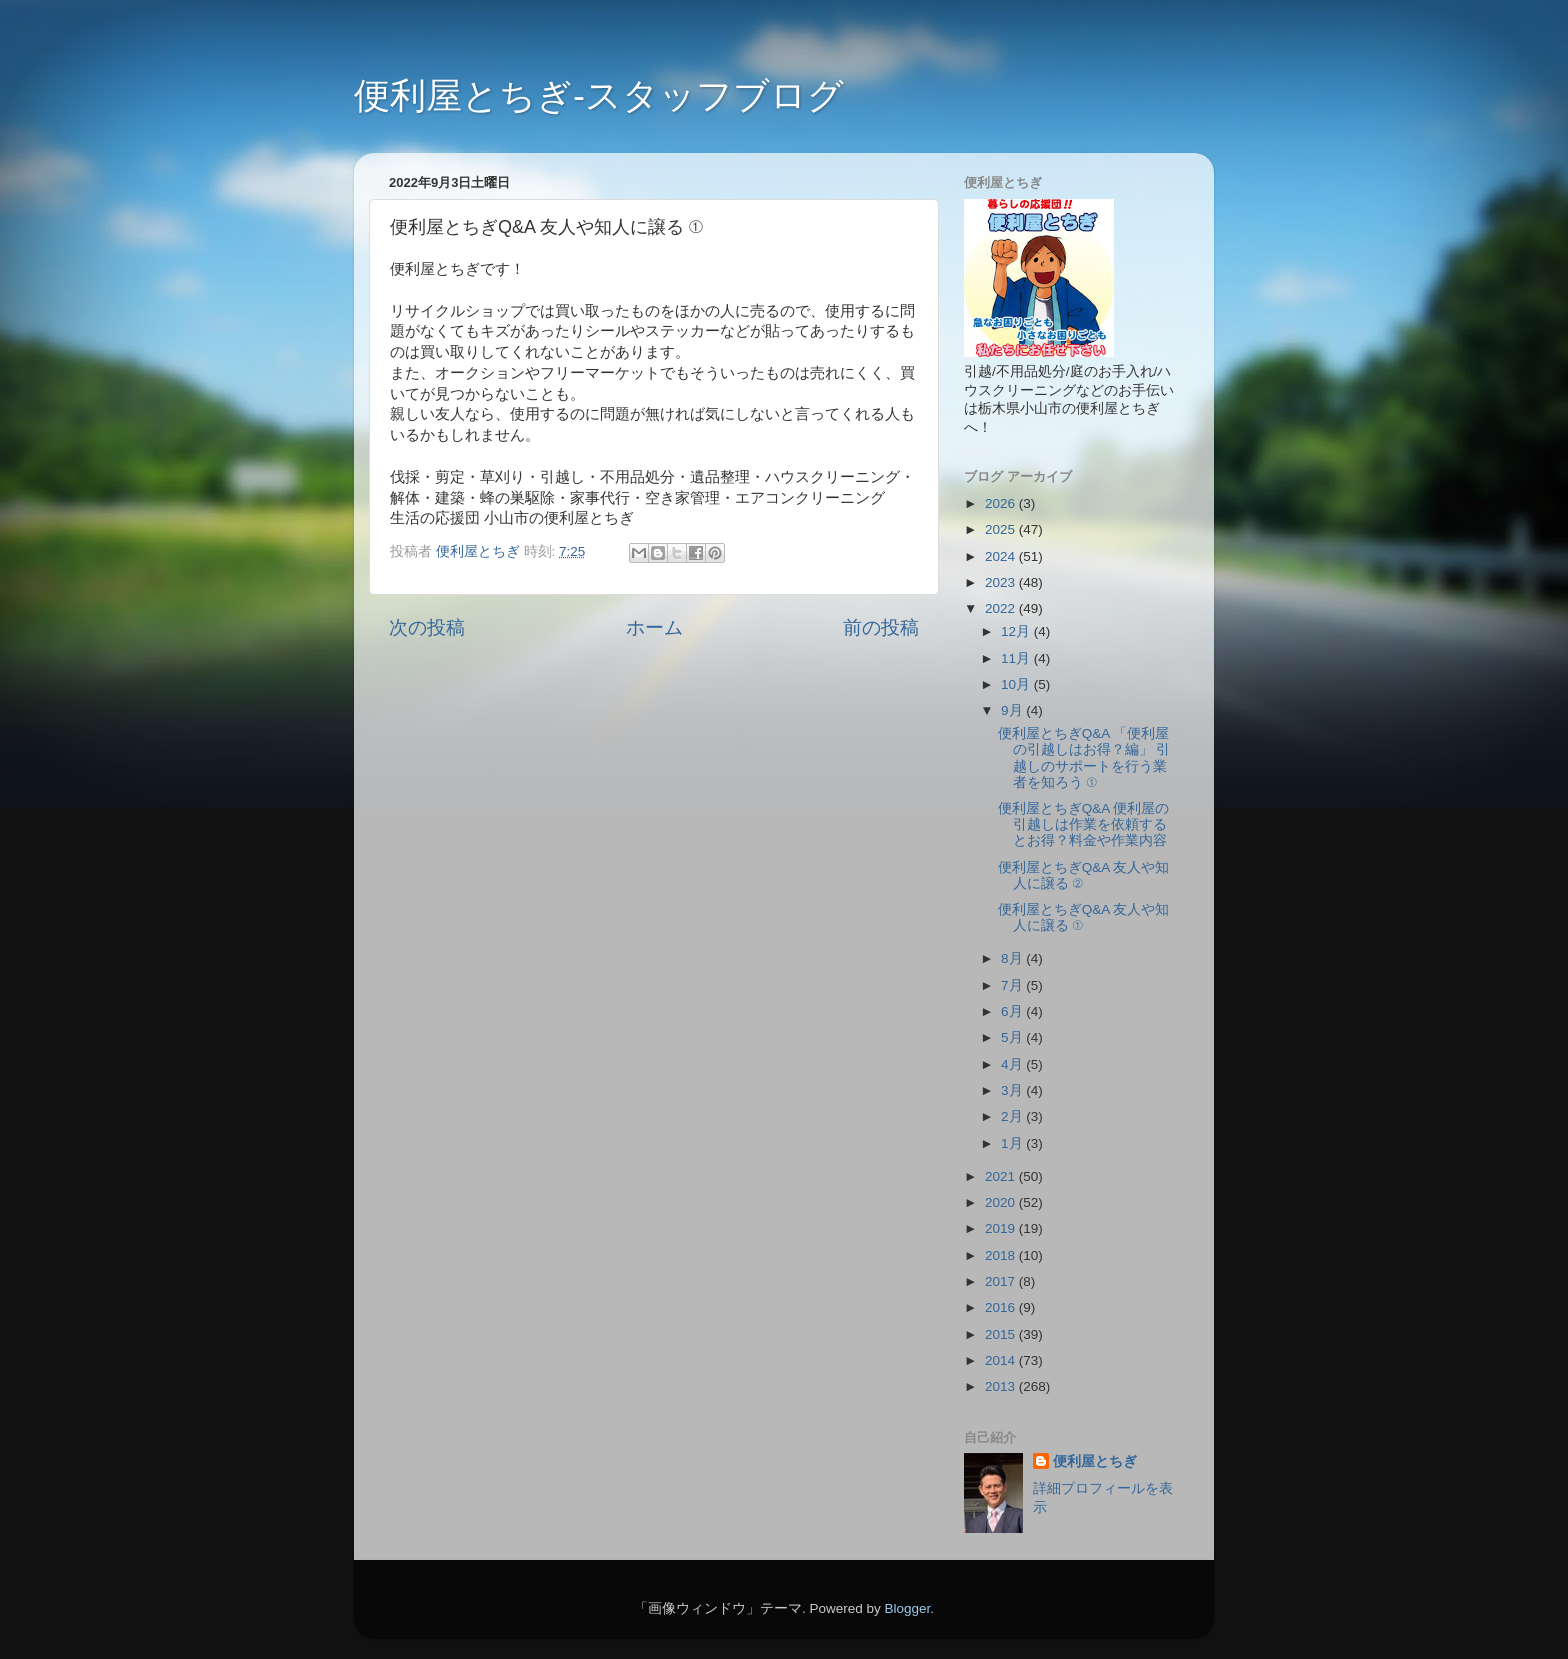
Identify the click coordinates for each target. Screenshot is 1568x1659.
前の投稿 (881, 627)
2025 (1002, 529)
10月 (1017, 684)
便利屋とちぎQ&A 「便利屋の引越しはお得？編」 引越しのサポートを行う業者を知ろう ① (1084, 758)
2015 (1002, 1334)
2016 (1002, 1307)
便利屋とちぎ (1095, 1461)
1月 (1013, 1143)
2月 (1013, 1116)
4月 (1013, 1064)
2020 (1002, 1202)
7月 (1013, 985)
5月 (1013, 1037)
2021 (1002, 1176)
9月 (1013, 710)
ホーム (654, 627)
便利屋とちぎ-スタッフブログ (599, 95)
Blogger (907, 1608)
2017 (1002, 1281)
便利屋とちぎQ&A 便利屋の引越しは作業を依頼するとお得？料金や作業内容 (1084, 824)
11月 (1017, 658)
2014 (1002, 1360)
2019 (1002, 1228)
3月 (1013, 1090)
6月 (1013, 1011)
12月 (1017, 631)
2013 (1002, 1386)
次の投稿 (427, 627)
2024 (1002, 556)
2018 (1002, 1255)
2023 (1002, 582)
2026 (1002, 503)
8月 (1013, 958)
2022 (1002, 608)
